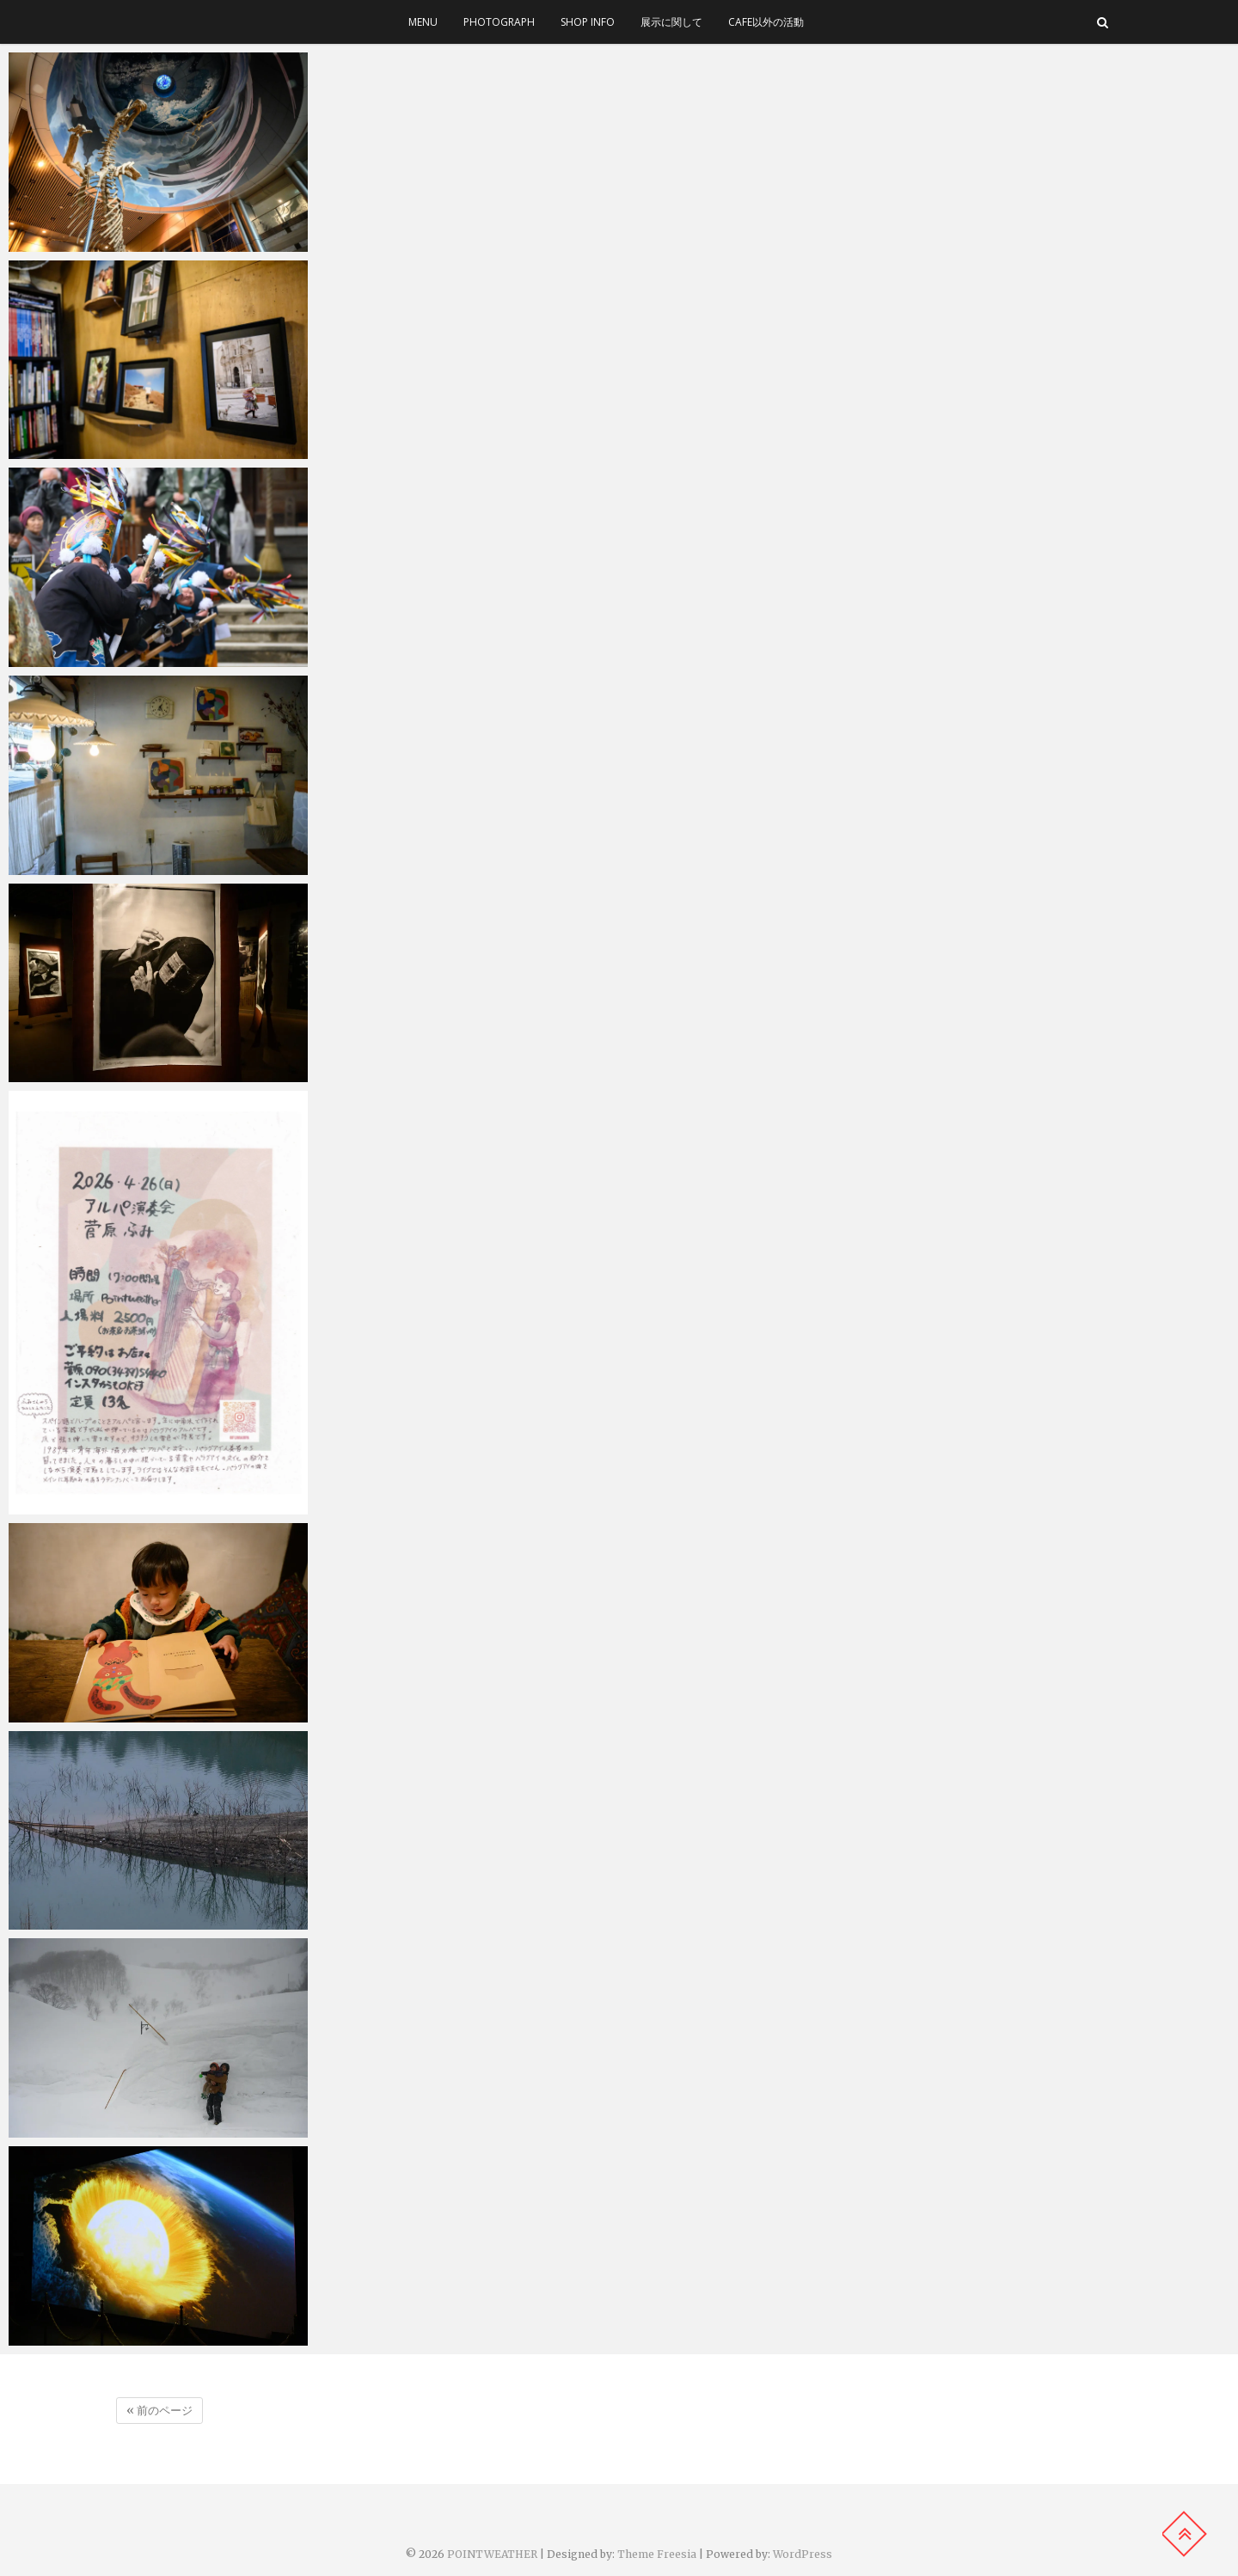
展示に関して (671, 22)
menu (423, 22)
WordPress (802, 2554)
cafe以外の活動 (766, 22)
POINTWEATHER (492, 2554)
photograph (499, 22)
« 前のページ (159, 2410)
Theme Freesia (656, 2554)
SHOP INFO (588, 22)
